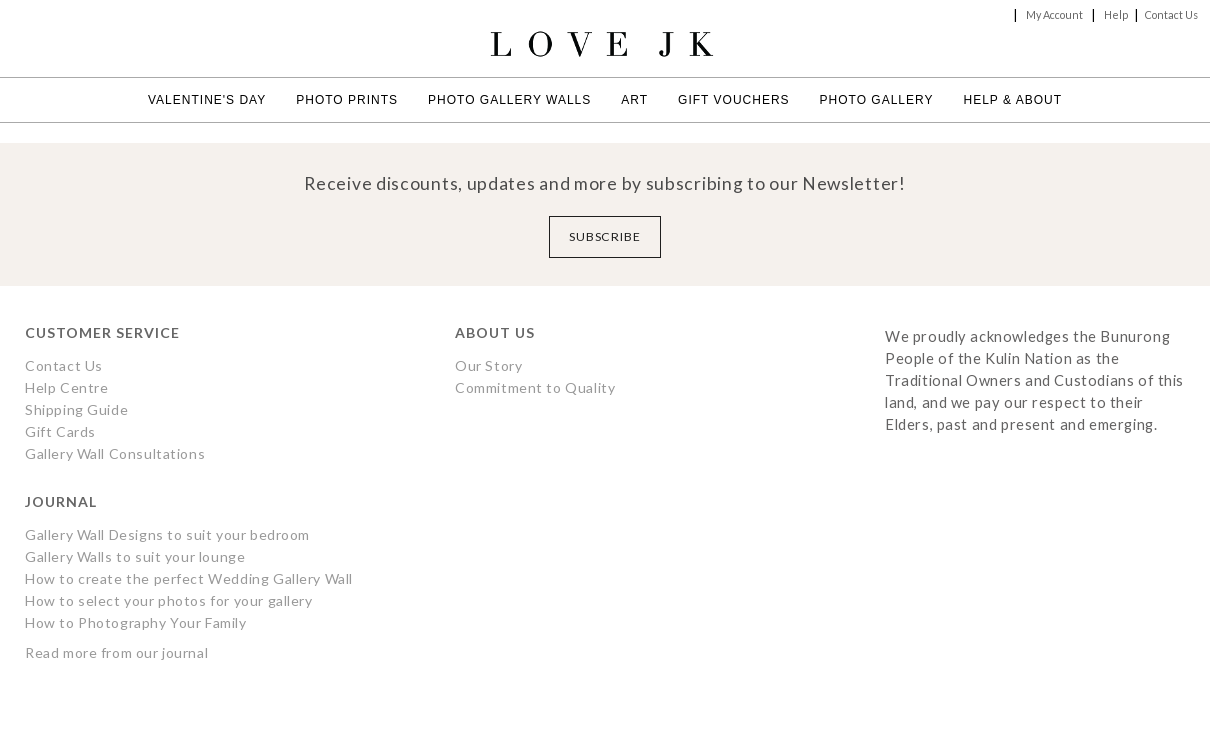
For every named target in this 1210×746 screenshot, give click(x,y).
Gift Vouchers (733, 100)
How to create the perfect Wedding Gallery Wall (189, 578)
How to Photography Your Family (136, 622)
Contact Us (1171, 14)
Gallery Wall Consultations (115, 453)
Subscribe (605, 236)
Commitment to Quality (535, 387)
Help (1116, 14)
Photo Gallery (877, 100)
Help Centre (66, 387)
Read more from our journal (116, 652)
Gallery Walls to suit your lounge (135, 556)
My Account (1054, 14)
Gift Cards (60, 431)
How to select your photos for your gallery (169, 600)
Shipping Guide (76, 409)
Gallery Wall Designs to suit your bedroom (167, 534)
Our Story (488, 365)
